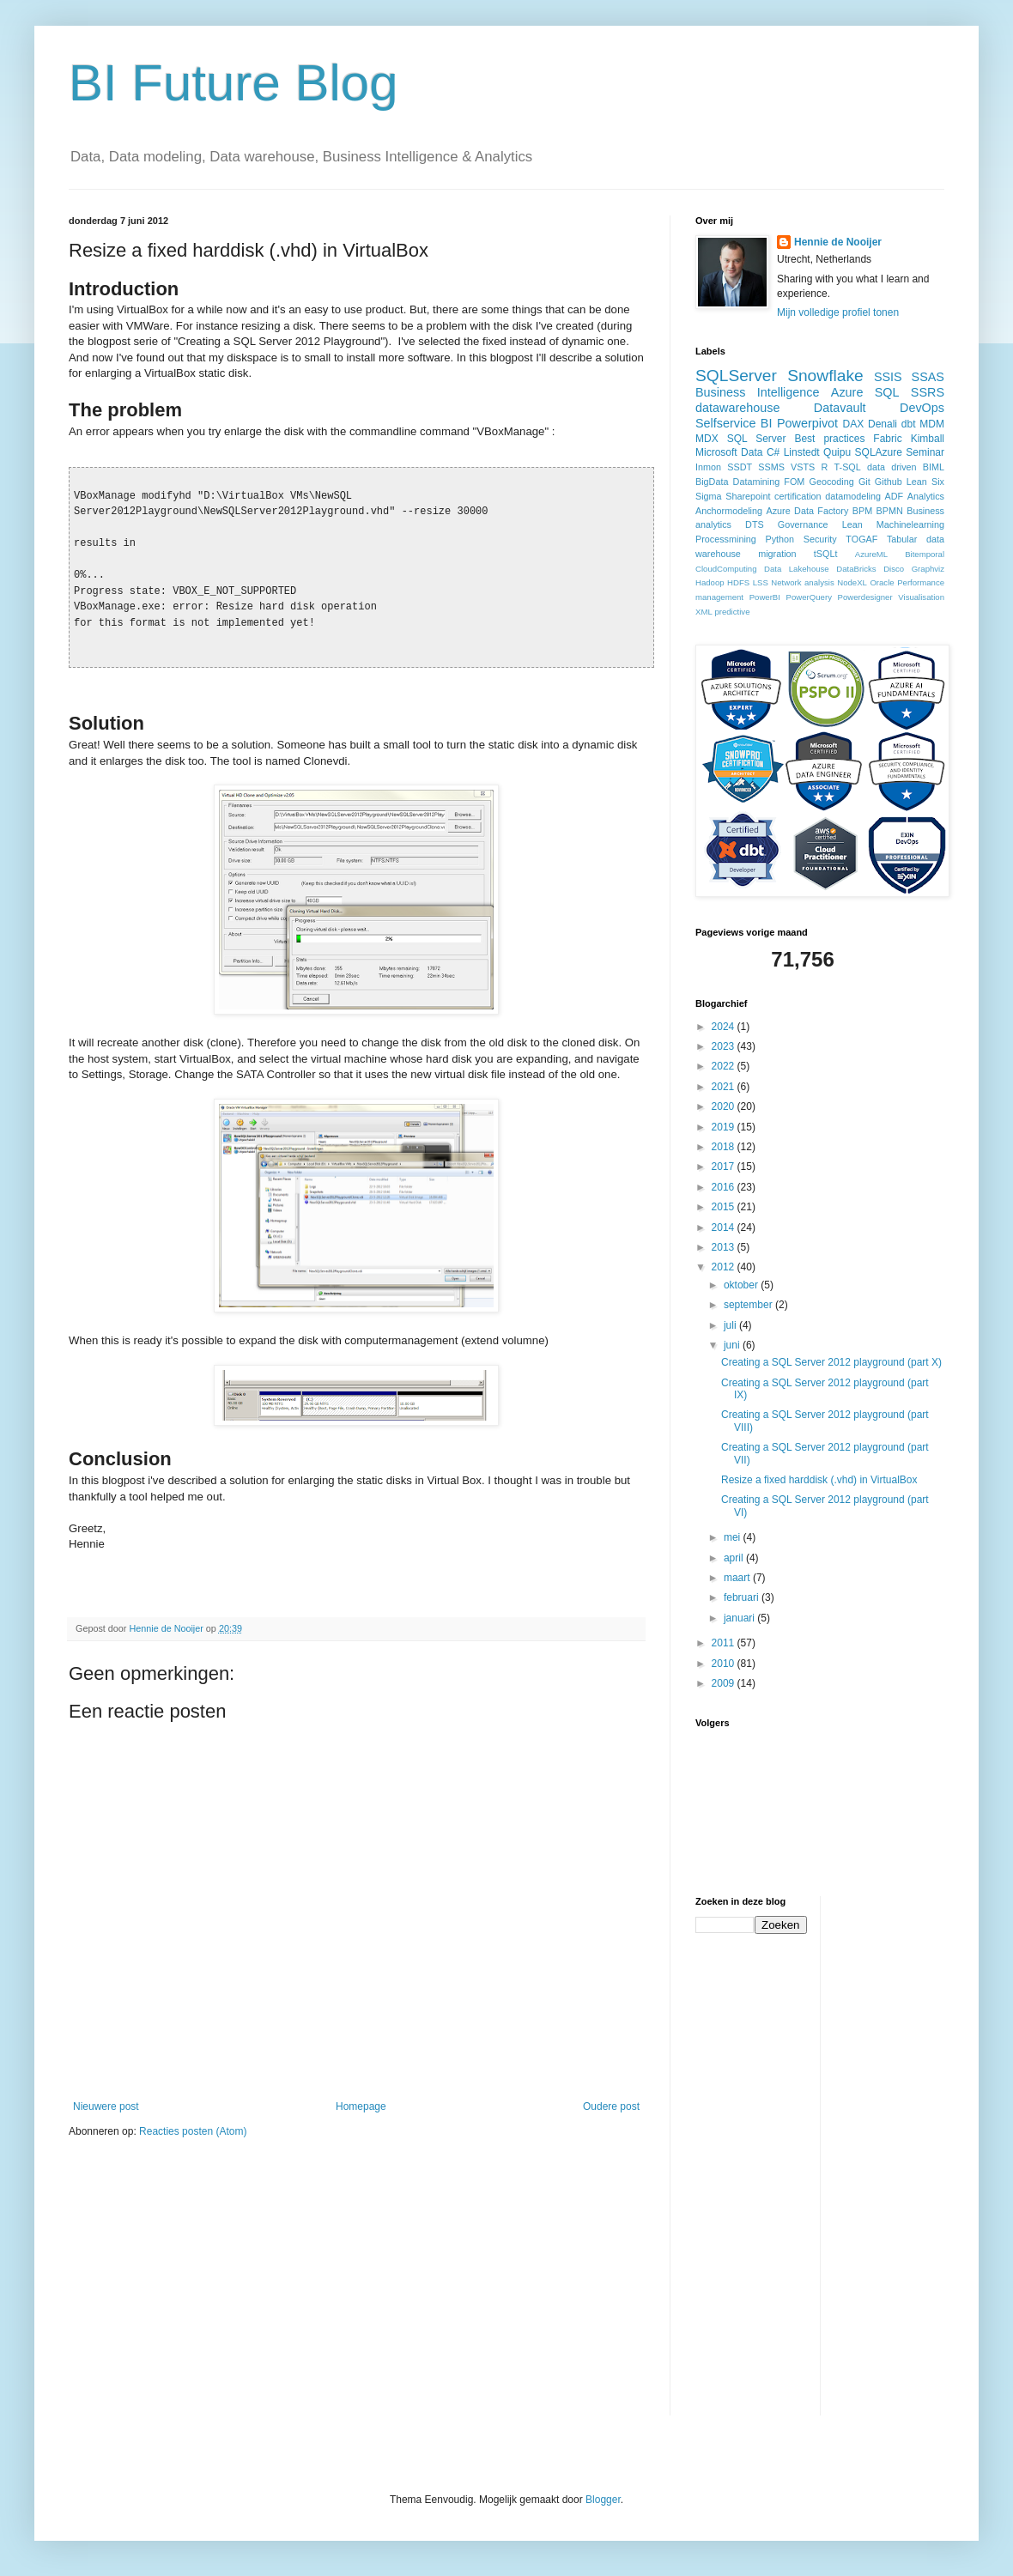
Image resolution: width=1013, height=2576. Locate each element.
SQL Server (756, 439)
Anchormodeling (728, 511)
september (749, 1305)
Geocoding (832, 481)
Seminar (925, 452)
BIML (933, 467)
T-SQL (847, 467)
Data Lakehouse (796, 568)
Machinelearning (910, 524)
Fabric (887, 439)
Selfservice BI (733, 423)
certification (798, 496)
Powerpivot (807, 423)
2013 (724, 1247)
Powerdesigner (865, 597)
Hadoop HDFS (722, 582)
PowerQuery (809, 597)
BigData (711, 481)
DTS (754, 524)
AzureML (871, 554)
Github (888, 481)
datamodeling (853, 496)
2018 (724, 1147)
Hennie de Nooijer (838, 242)
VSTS (803, 467)
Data (751, 452)
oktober (742, 1285)
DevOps (922, 408)
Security (820, 539)
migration (777, 554)
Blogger (603, 2500)
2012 (724, 1267)
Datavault (840, 408)
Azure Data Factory (807, 511)
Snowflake (825, 376)
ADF (894, 496)
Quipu (837, 452)
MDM (931, 424)
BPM (862, 511)
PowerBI (764, 597)
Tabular (902, 539)
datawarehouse (737, 408)
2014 (724, 1227)
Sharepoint (747, 496)
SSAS (928, 377)
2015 (724, 1207)
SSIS (888, 377)
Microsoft (716, 452)
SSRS (927, 392)
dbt (908, 424)
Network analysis (802, 582)
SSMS (771, 467)
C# (773, 452)
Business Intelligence (757, 392)
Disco (893, 568)
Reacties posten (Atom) (192, 2131)
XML (704, 611)
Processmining (725, 539)
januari (740, 1618)
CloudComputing (725, 568)
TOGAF (861, 539)
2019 (724, 1127)
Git (864, 481)
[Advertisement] (902, 2153)
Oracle (882, 582)
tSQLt (826, 554)
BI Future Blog (233, 83)
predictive (731, 611)
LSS (760, 582)
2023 (724, 1046)
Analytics (925, 496)
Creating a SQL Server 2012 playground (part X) (831, 1362)
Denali (882, 424)
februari (742, 1597)
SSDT (739, 467)
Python (779, 539)
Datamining (756, 481)
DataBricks (856, 568)
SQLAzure (878, 452)
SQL (887, 392)
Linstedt (802, 452)
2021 (724, 1087)
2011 (724, 1643)
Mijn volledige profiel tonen (838, 312)
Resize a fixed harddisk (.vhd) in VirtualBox (819, 1480)
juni (733, 1345)
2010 (724, 1664)
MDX (707, 439)
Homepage (361, 2106)
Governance (803, 524)
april (735, 1558)
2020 (724, 1106)
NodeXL (852, 582)
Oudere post (611, 2106)
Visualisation (921, 597)
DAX (853, 424)
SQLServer (736, 376)
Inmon (708, 467)
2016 (724, 1187)
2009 (724, 1683)
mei (733, 1537)
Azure (847, 392)
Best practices (829, 439)
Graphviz (928, 568)
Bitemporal (924, 554)
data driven (892, 467)
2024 (724, 1027)
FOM (794, 481)
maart (738, 1578)
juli (731, 1325)
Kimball (927, 439)
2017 (724, 1167)
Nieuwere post (106, 2106)
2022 (724, 1066)
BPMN (890, 511)
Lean (852, 524)
